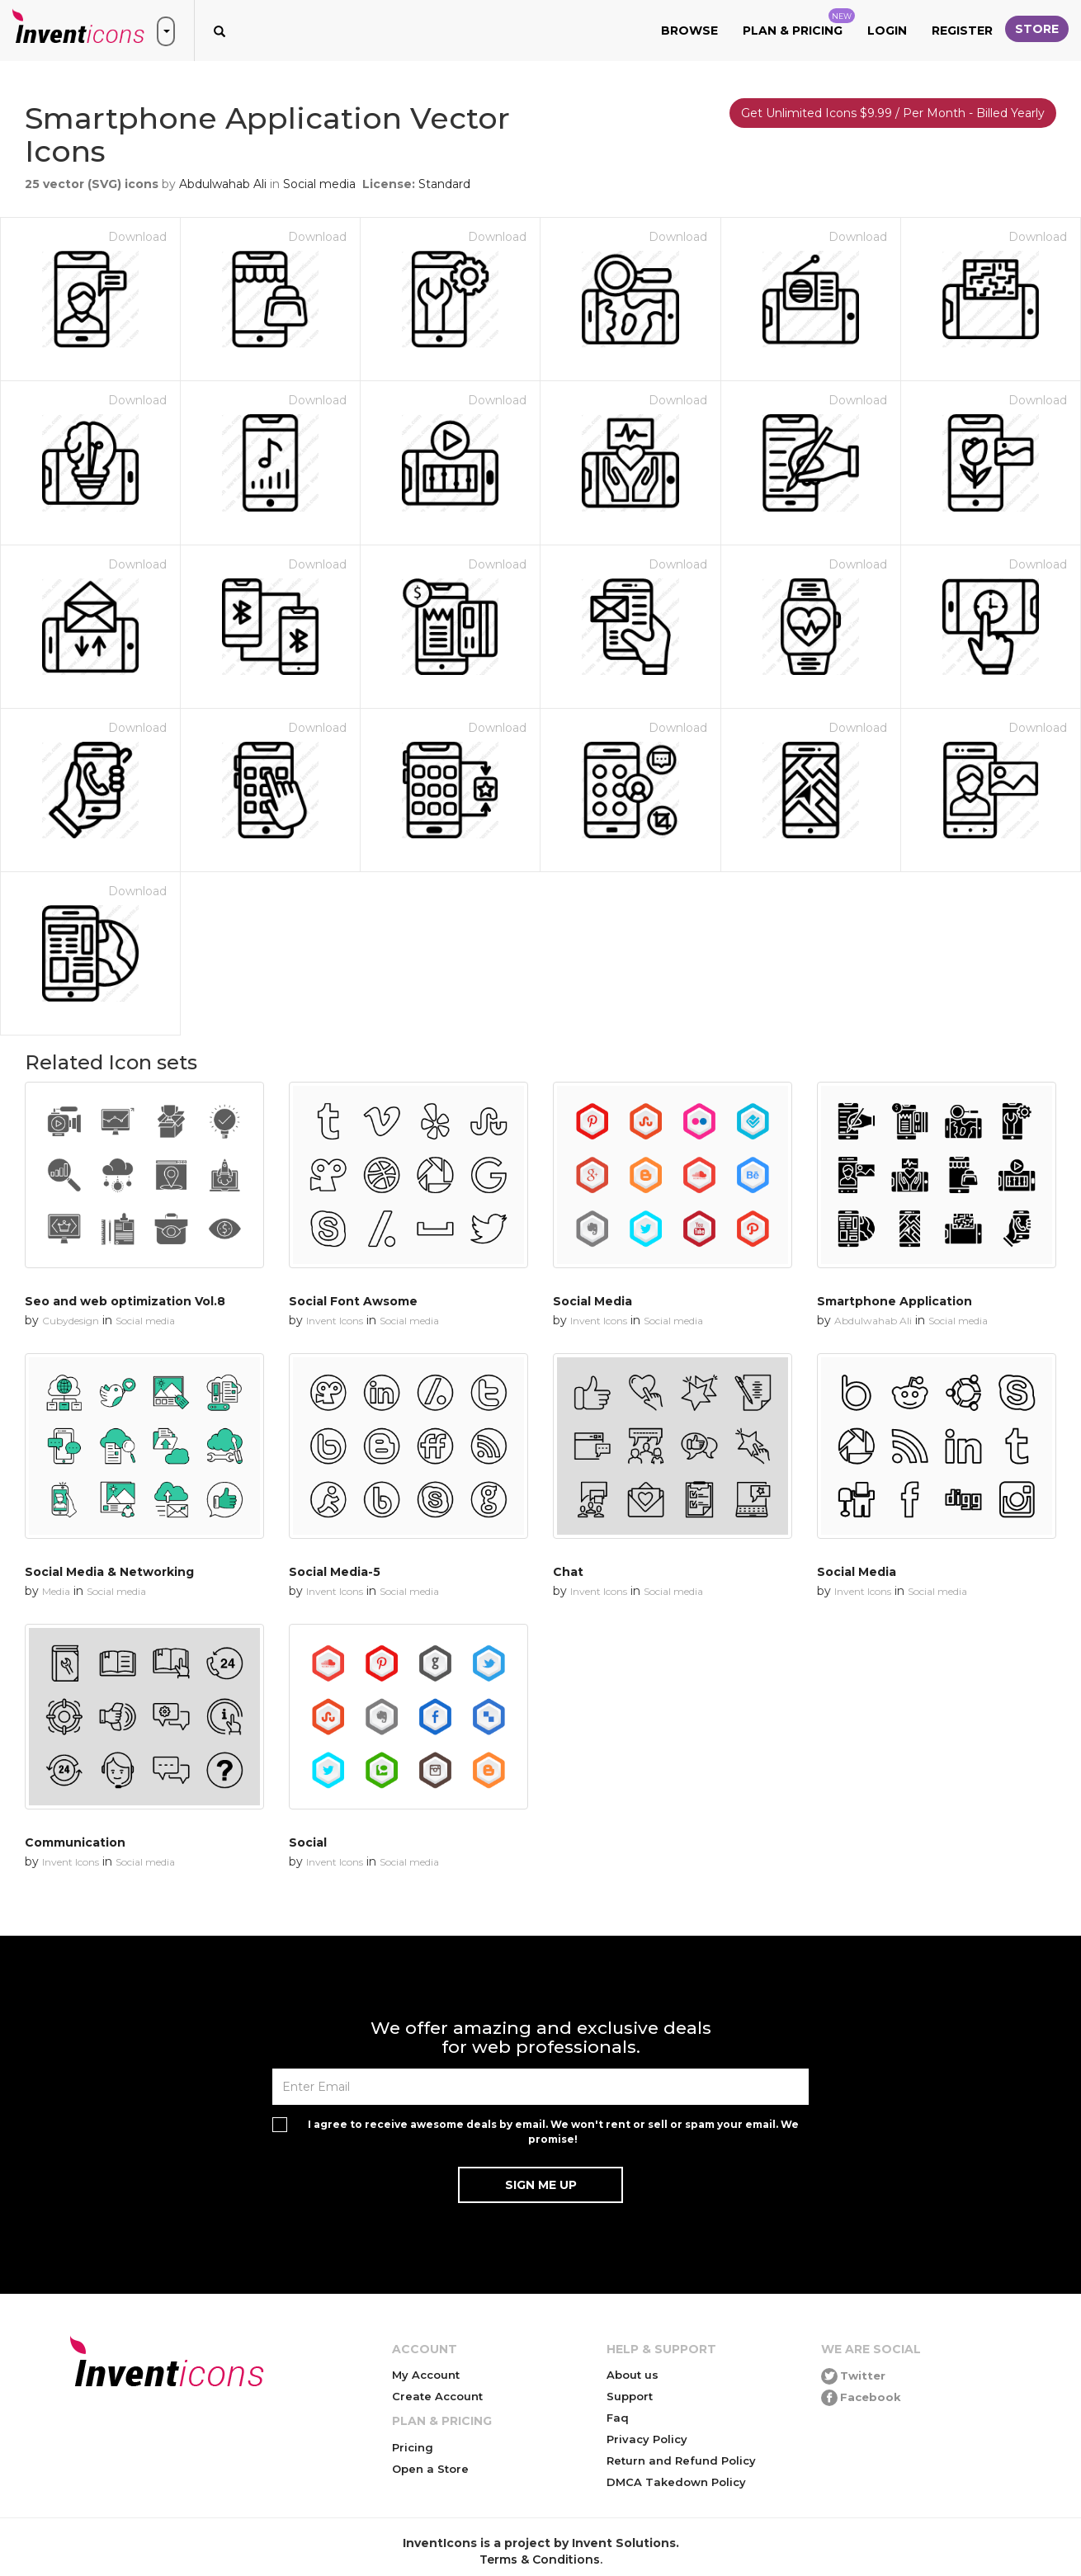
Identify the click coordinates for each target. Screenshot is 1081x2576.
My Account (426, 2374)
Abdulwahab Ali (223, 184)
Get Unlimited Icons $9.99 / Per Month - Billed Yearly (893, 113)
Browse (689, 30)
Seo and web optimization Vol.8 (125, 1301)
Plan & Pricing (799, 23)
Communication (75, 1842)
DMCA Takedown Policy (676, 2482)
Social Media (592, 1301)
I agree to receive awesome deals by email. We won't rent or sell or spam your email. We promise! (553, 2131)
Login (887, 30)
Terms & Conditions (539, 2559)
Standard (444, 184)
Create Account (437, 2396)
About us (633, 2374)
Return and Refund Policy (681, 2460)
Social (308, 1842)
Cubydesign (70, 1320)
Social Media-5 (334, 1571)
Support (630, 2396)
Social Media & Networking (109, 1571)
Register (962, 30)
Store (1037, 28)
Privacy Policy (647, 2439)
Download (137, 236)
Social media (319, 184)
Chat (568, 1571)
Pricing (412, 2447)
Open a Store (430, 2468)
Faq (618, 2417)
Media (56, 1591)
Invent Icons (334, 1320)
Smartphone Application (894, 1301)
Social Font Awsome (353, 1301)
